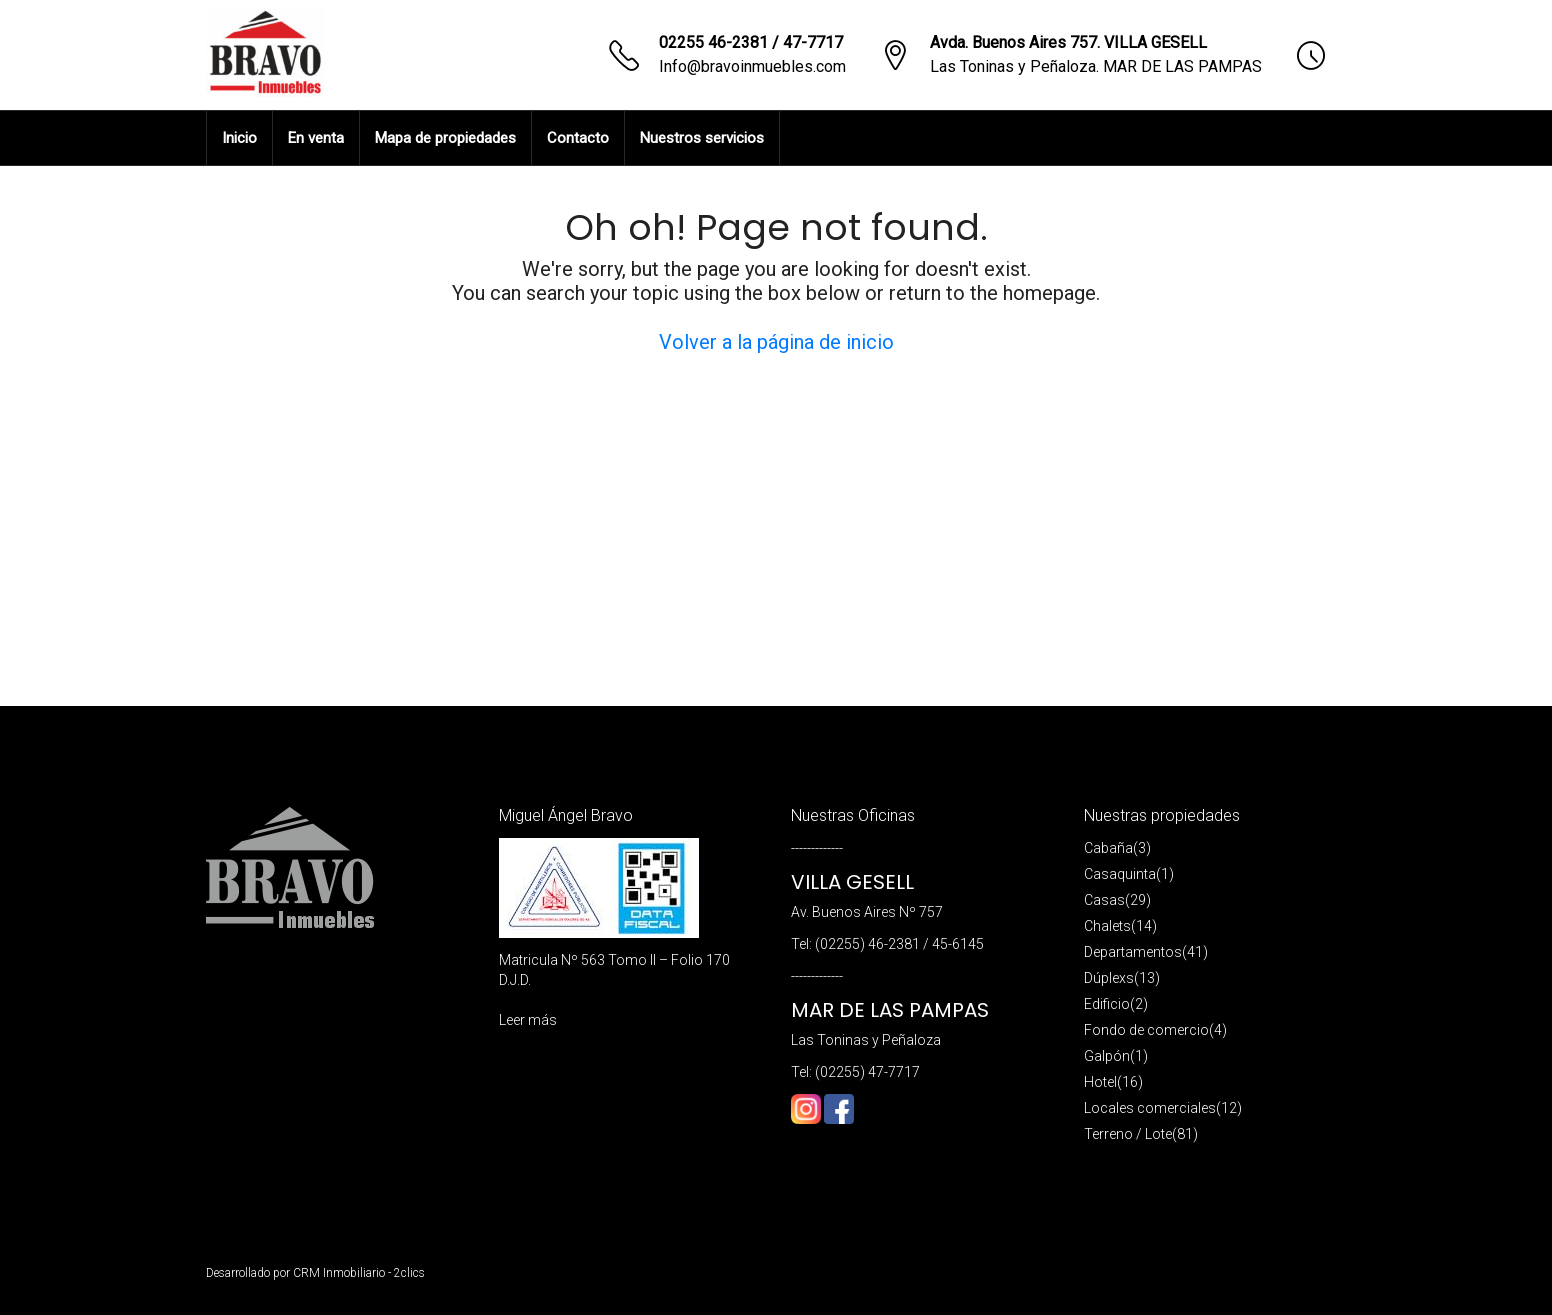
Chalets (1107, 926)
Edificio (1107, 1004)
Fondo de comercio (1146, 1030)
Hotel (1100, 1082)
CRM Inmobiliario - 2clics (359, 1273)
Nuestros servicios (702, 138)
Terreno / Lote (1128, 1134)
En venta (316, 138)
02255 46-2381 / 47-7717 (751, 42)
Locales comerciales (1150, 1108)
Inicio (239, 138)
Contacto (578, 138)
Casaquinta (1120, 874)
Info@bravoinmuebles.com (752, 66)
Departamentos (1133, 952)
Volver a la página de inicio (776, 342)
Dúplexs (1109, 978)
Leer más (528, 1020)
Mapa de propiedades (445, 138)
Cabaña (1108, 848)
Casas (1104, 900)
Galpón (1107, 1056)
